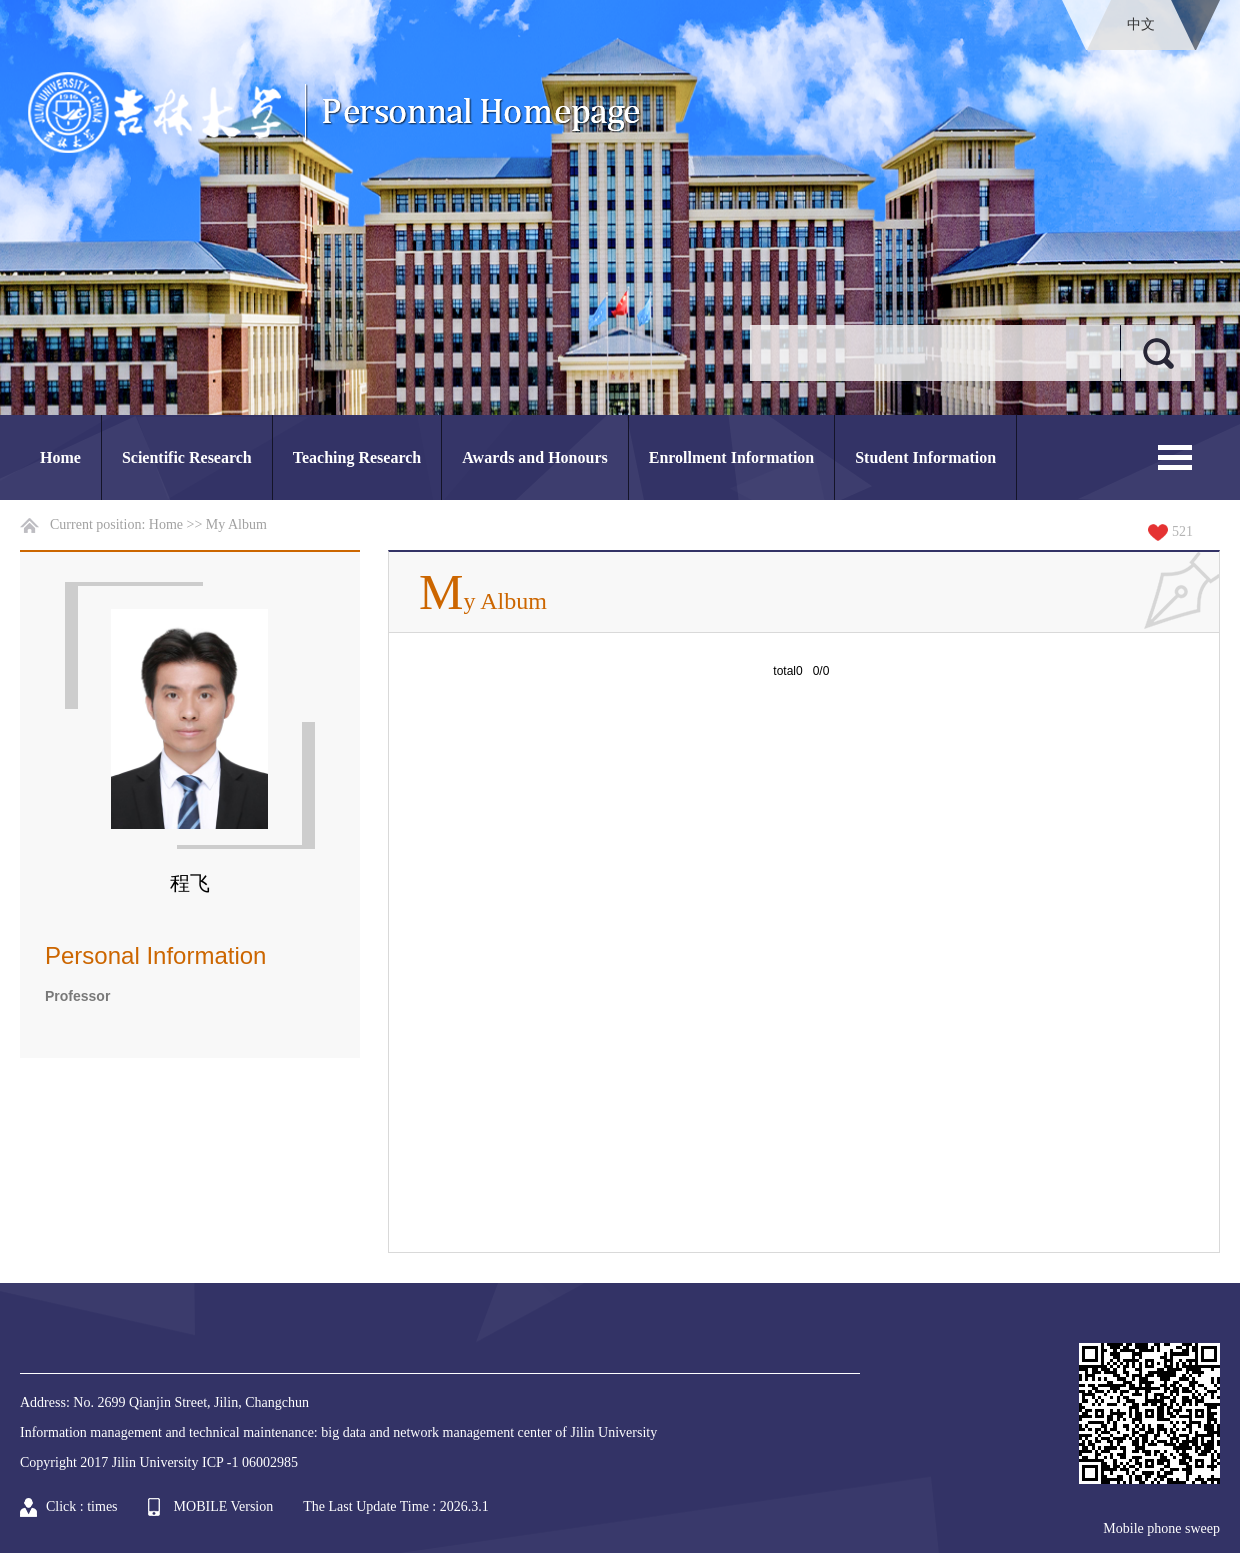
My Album (236, 524)
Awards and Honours (535, 457)
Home (60, 457)
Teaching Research (357, 457)
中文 (1141, 24)
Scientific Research (187, 457)
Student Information (925, 457)
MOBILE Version (224, 1506)
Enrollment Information (731, 457)
